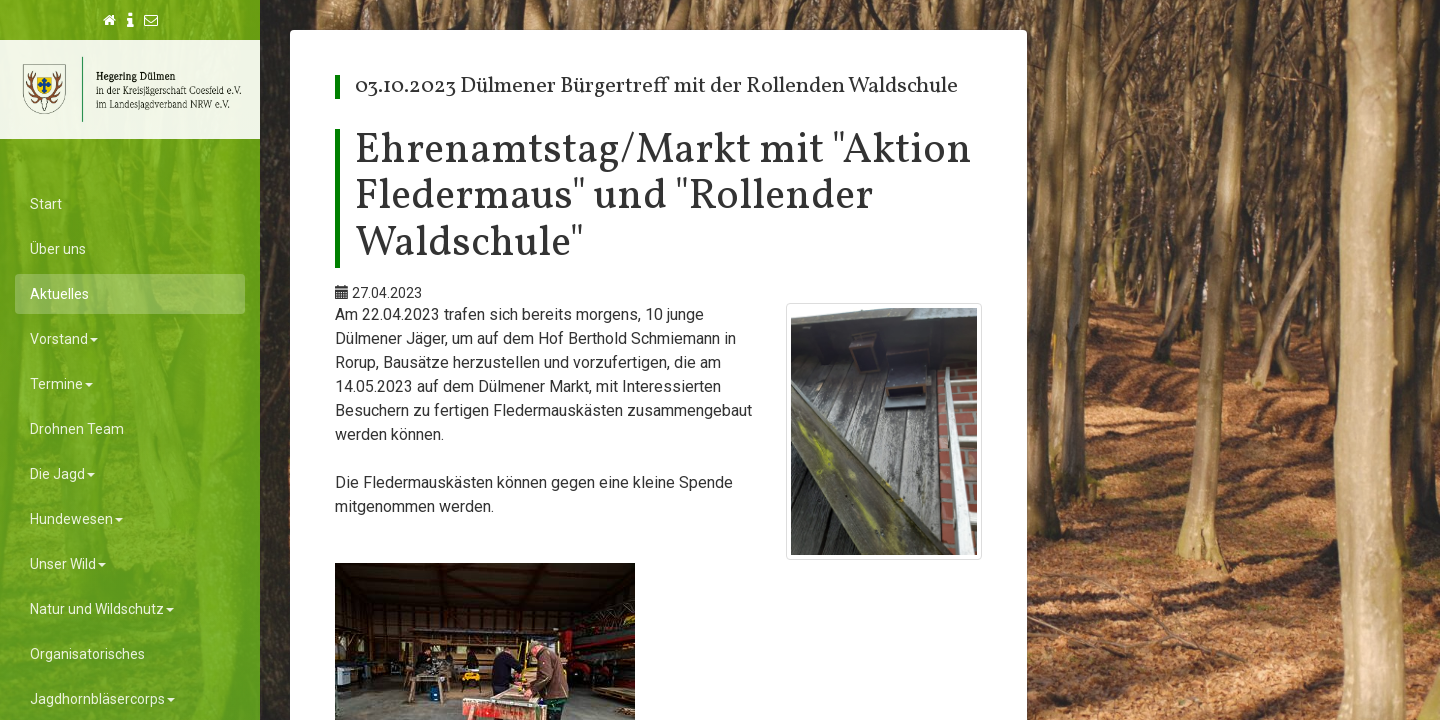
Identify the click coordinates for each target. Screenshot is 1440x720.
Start (46, 204)
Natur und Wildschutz (102, 609)
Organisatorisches (87, 654)
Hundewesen (76, 519)
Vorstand (64, 339)
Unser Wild (68, 564)
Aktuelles (59, 294)
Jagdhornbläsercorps (102, 699)
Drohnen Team (77, 429)
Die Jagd (62, 474)
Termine (61, 384)
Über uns (58, 249)
